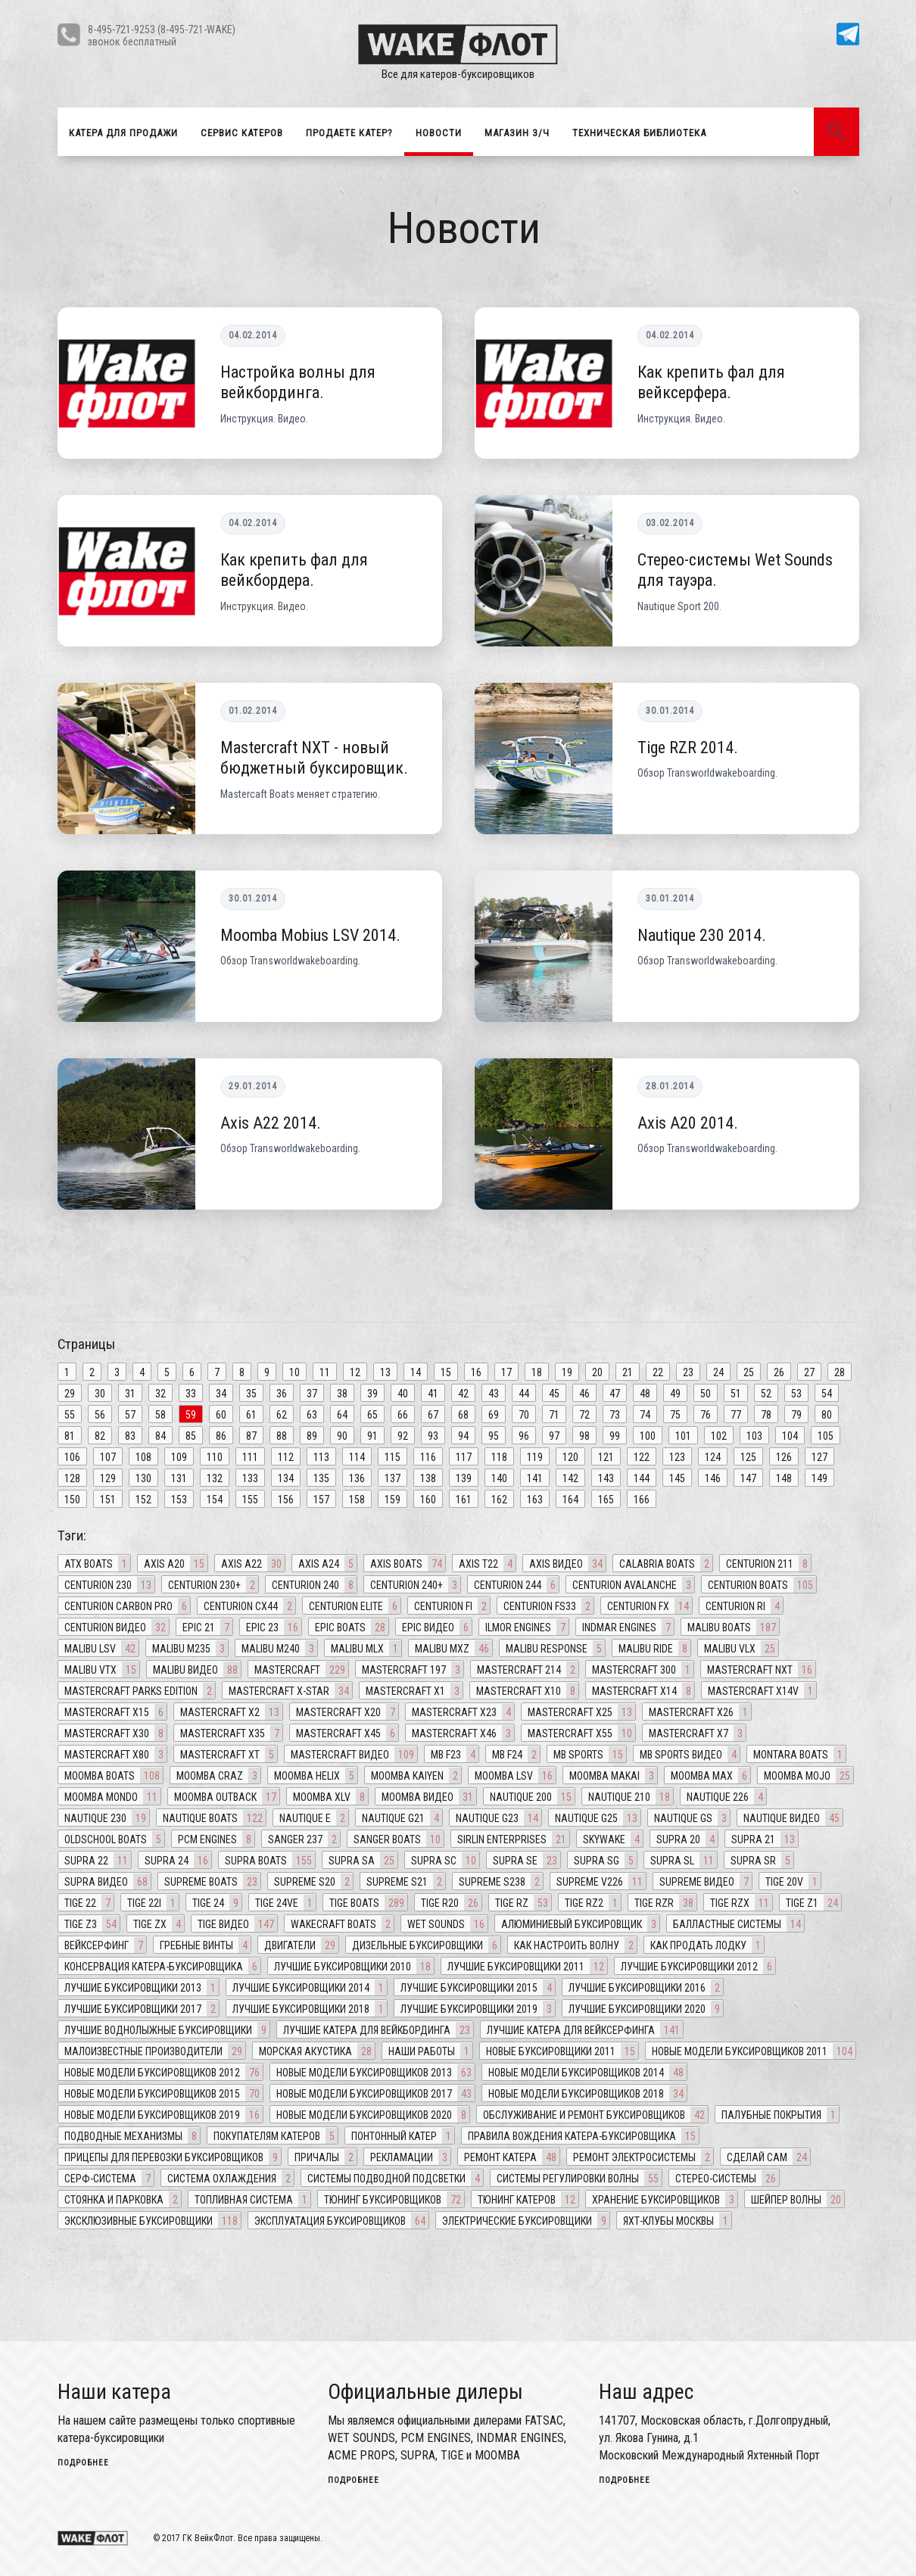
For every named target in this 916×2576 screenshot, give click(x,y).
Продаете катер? (349, 133)
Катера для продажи (123, 133)
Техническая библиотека (639, 133)
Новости (439, 133)
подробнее (83, 2463)
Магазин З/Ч (517, 133)
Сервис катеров (242, 133)
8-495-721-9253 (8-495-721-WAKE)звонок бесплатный (161, 35)
